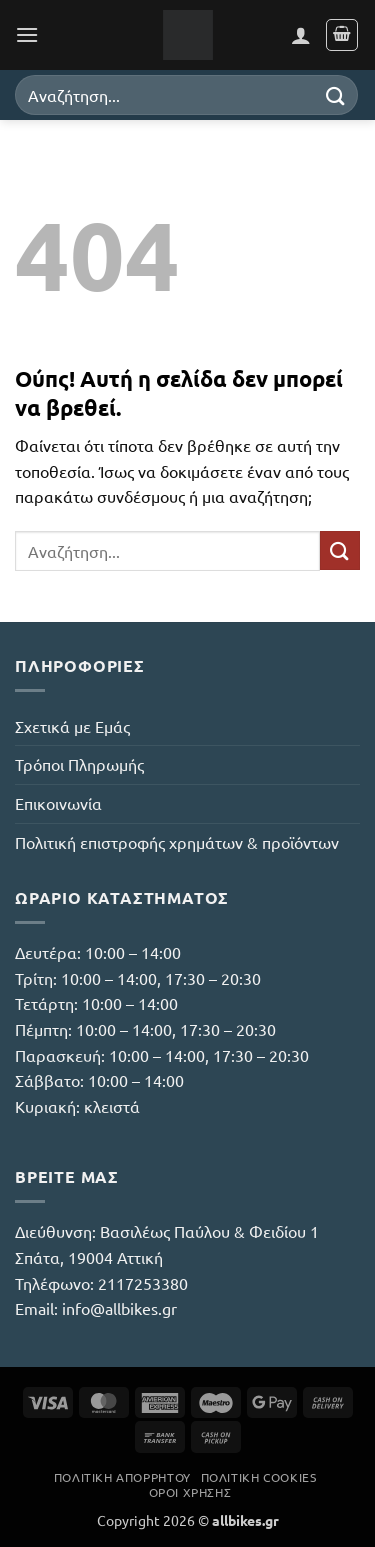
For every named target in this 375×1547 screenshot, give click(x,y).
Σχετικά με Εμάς (72, 726)
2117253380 (143, 1283)
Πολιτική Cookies (259, 1477)
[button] (27, 34)
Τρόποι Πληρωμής (79, 764)
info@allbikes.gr (119, 1308)
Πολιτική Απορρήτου (122, 1477)
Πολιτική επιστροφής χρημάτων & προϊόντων (177, 842)
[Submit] (336, 94)
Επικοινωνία (58, 803)
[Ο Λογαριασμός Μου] (301, 35)
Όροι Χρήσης (190, 1492)
